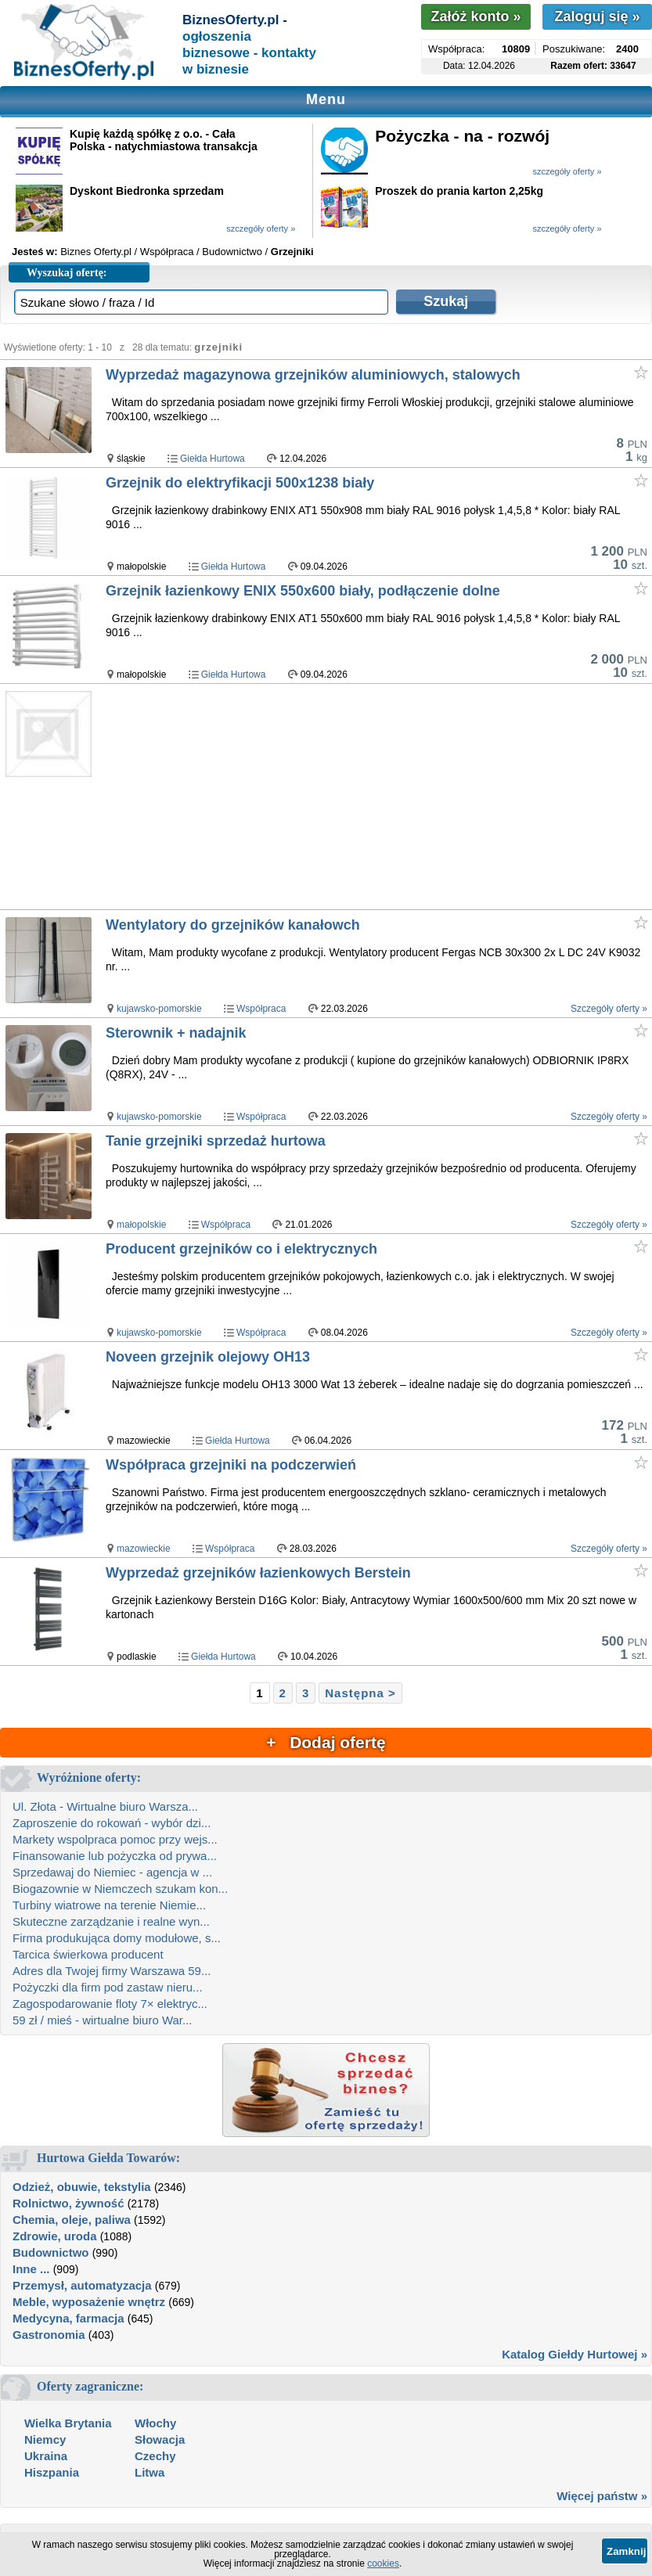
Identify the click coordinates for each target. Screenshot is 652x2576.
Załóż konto (475, 16)
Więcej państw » (602, 2495)
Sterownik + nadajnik (176, 1033)
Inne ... (31, 2269)
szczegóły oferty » (566, 171)
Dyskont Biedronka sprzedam (147, 191)
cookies (383, 2563)
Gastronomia (49, 2334)
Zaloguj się (596, 16)
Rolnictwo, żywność (68, 2203)
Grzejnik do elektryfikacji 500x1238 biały (240, 483)
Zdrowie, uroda (55, 2236)
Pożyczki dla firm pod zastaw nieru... (108, 1987)
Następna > (360, 1693)
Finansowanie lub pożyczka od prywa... (115, 1855)
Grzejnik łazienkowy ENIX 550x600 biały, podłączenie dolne (303, 591)
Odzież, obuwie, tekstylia (82, 2186)
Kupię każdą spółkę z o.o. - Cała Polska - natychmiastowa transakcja (164, 140)
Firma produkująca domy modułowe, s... (117, 1938)
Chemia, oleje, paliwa (72, 2219)
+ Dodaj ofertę (325, 1742)
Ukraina (45, 2456)
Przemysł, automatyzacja (82, 2285)
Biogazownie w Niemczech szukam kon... (120, 1888)
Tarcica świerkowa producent (88, 1954)
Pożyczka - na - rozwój (462, 136)
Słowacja (160, 2439)
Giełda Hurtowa (212, 458)
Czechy (155, 2456)
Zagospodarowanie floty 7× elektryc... (110, 2003)
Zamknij (626, 2551)
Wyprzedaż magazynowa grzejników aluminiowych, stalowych (313, 375)
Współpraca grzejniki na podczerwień (231, 1465)
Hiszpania (51, 2472)
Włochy (155, 2423)
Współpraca (261, 1008)
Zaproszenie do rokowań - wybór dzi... (112, 1822)
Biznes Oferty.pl (95, 251)
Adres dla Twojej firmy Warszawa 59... (112, 1970)
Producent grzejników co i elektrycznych (241, 1249)
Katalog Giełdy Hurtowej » (574, 2354)
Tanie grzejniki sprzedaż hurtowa (216, 1141)
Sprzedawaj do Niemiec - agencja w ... (112, 1872)
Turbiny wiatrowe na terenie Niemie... (109, 1905)
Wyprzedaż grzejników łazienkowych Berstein (258, 1573)
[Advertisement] (378, 797)
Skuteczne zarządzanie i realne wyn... (111, 1921)
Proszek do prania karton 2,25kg (459, 191)
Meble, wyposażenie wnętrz (89, 2301)
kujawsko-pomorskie (159, 1008)
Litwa (149, 2472)
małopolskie (141, 1224)
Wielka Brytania (68, 2423)
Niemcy (45, 2439)
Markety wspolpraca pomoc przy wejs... (115, 1839)
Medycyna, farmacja (68, 2318)
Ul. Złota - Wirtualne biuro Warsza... (105, 1806)
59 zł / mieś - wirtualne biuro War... (103, 2020)
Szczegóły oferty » (609, 1008)
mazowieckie (144, 1548)
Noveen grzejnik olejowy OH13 (208, 1357)
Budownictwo (51, 2252)
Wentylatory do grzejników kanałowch (233, 925)
